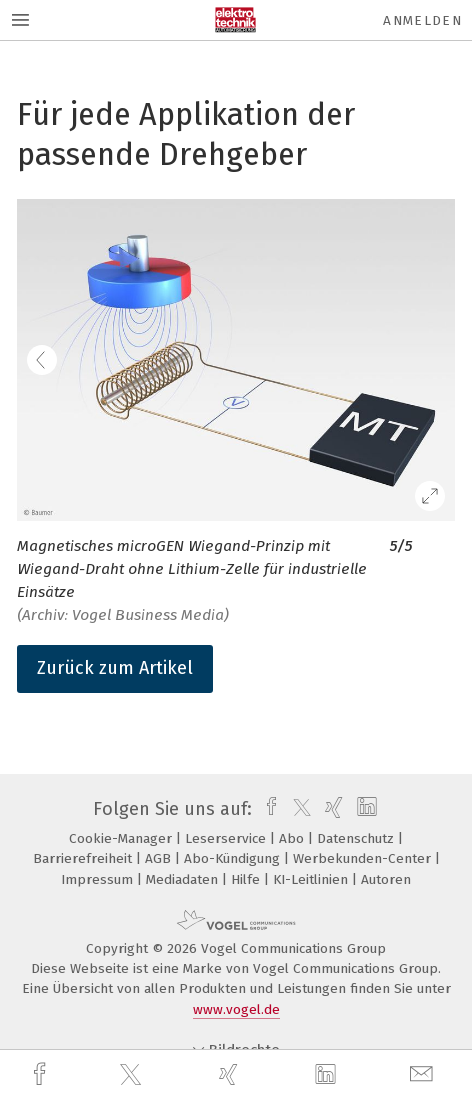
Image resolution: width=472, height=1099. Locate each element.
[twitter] (133, 1075)
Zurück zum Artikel (115, 668)
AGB (160, 858)
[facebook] (42, 1074)
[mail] (424, 1074)
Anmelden (422, 20)
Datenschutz (357, 838)
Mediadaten (184, 879)
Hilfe (247, 879)
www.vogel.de (236, 1009)
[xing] (231, 1074)
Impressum (99, 879)
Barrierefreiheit (84, 858)
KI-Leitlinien (312, 879)
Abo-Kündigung (234, 858)
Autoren (386, 879)
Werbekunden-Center (364, 858)
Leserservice (227, 838)
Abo (293, 838)
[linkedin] (328, 1075)
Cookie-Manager (122, 838)
